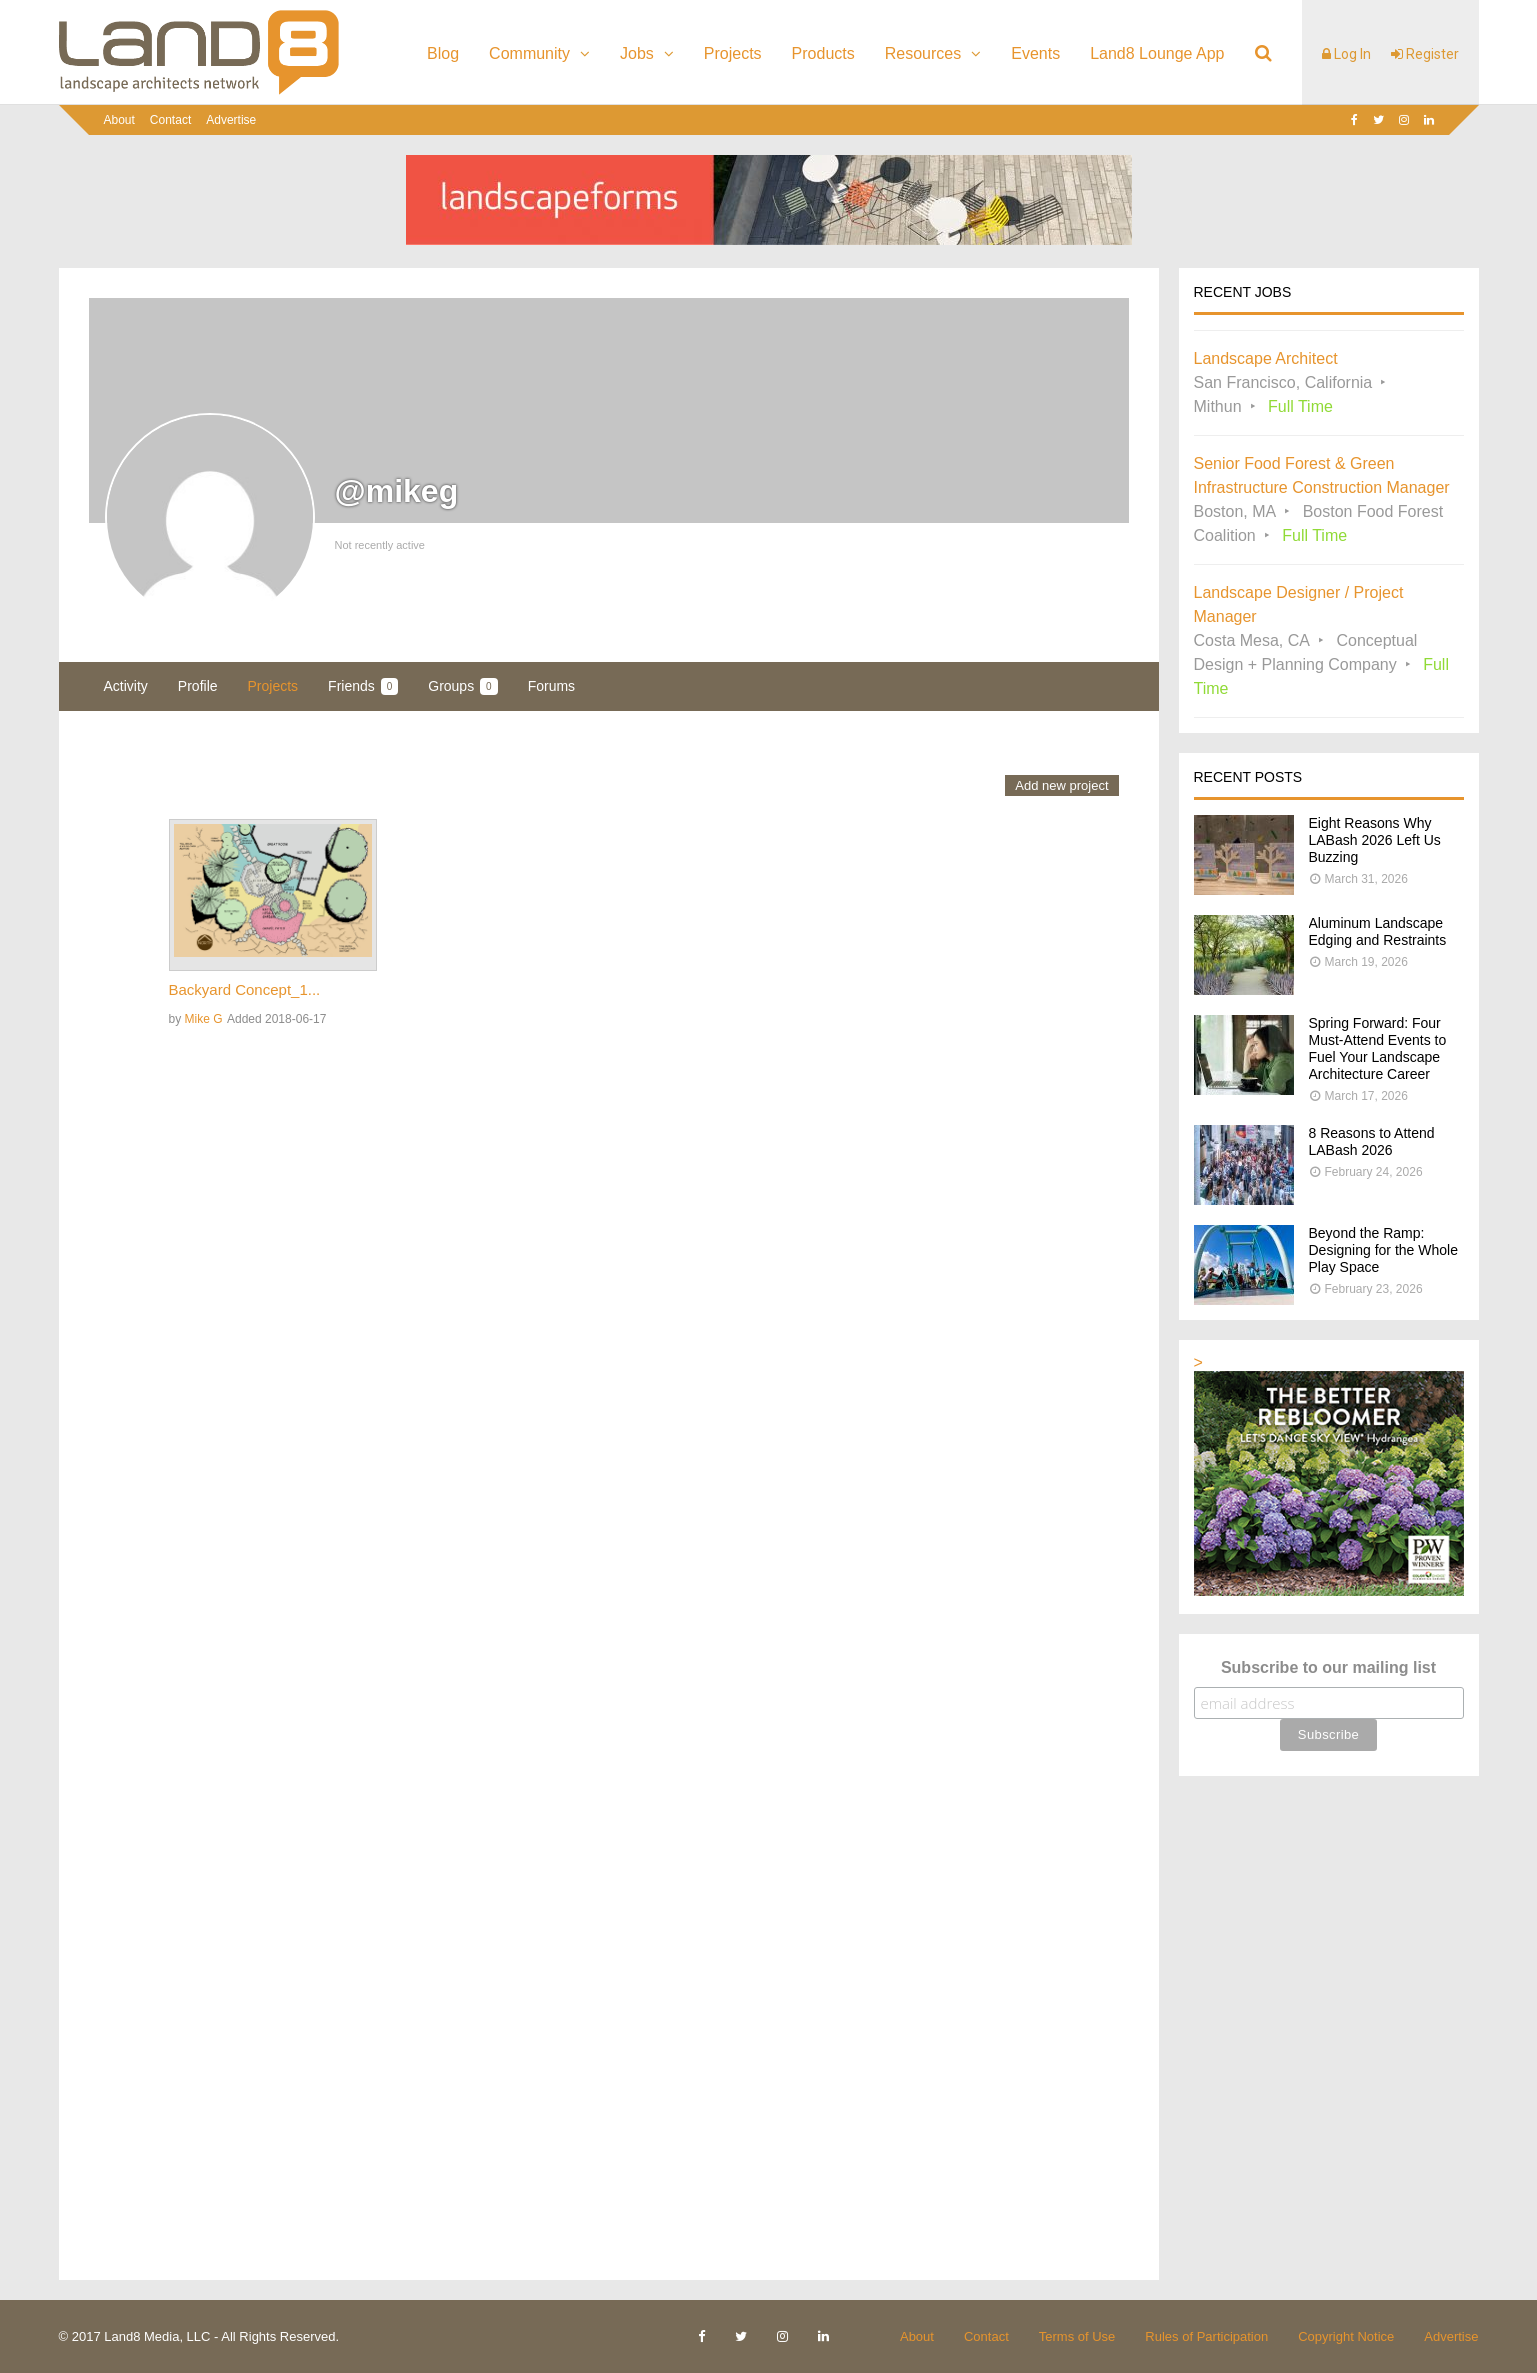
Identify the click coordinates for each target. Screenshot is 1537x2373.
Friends (363, 686)
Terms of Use (1077, 2336)
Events (1035, 53)
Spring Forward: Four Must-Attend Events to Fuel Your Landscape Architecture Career (1378, 1048)
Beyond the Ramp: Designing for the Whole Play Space (1383, 1250)
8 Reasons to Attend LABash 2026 (1372, 1141)
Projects (733, 53)
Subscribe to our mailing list (1328, 1667)
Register (1425, 54)
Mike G (204, 1019)
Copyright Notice (1346, 2336)
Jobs (637, 53)
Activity (126, 686)
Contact (170, 120)
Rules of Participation (1206, 2336)
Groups (462, 686)
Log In (1346, 54)
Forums (551, 686)
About (119, 120)
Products (823, 53)
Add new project (1061, 785)
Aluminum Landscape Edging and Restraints (1378, 931)
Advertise (231, 120)
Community (529, 53)
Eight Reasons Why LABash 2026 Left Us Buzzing (1375, 840)
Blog (443, 53)
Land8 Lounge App (1157, 53)
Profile (198, 686)
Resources (923, 53)
